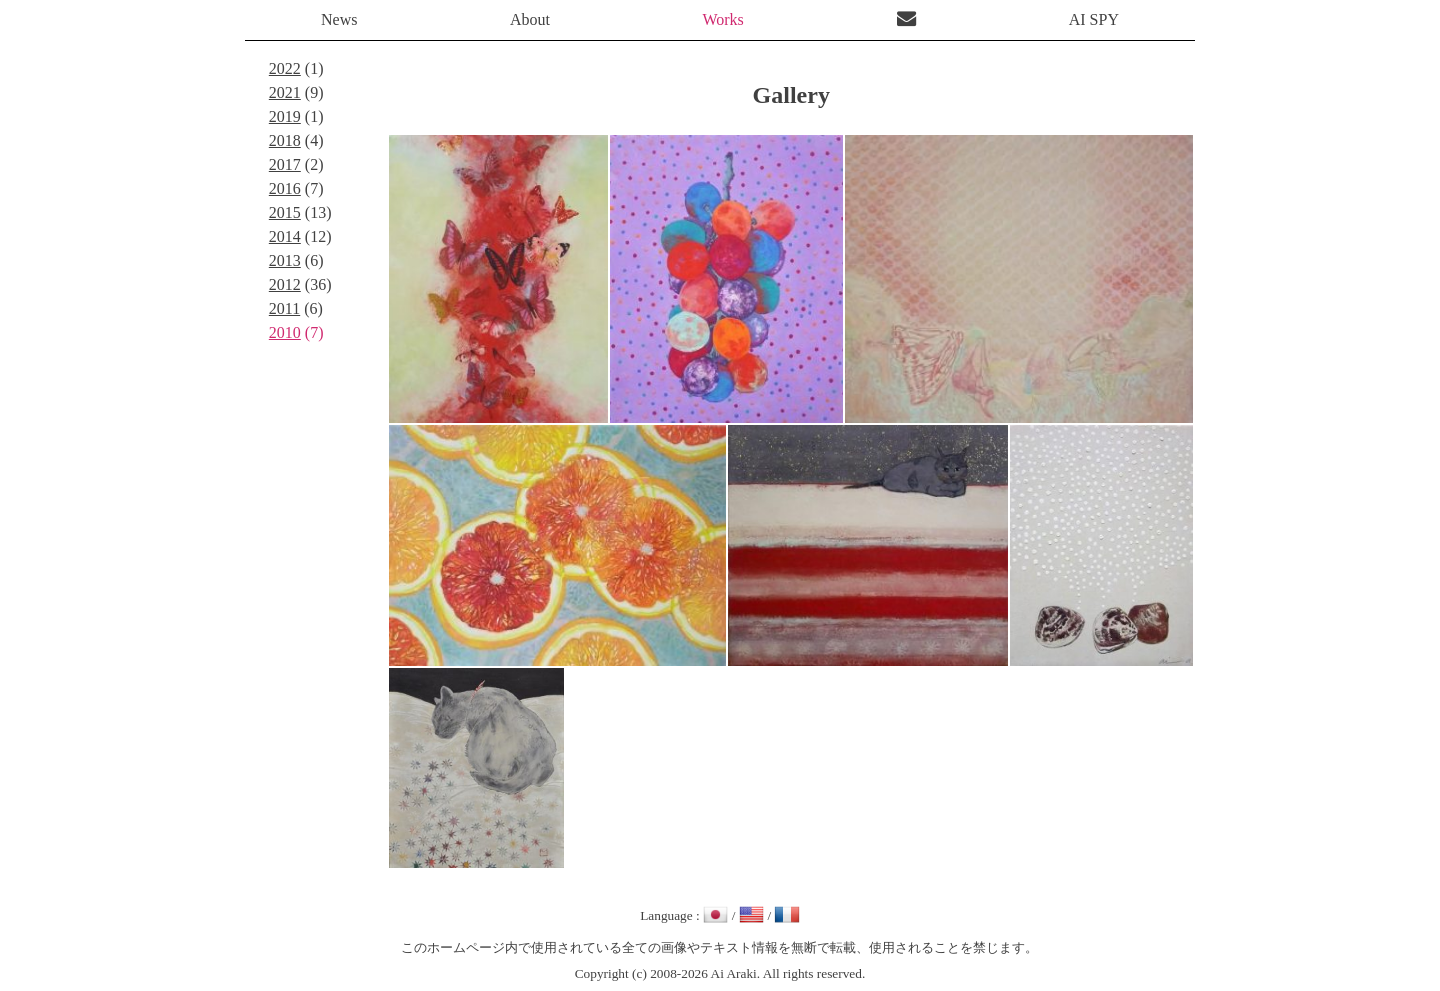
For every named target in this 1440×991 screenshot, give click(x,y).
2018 (285, 140)
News (339, 19)
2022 (285, 68)
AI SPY (1094, 19)
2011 (284, 308)
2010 (285, 332)
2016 (285, 188)
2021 (285, 92)
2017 (285, 164)
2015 (285, 212)
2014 (285, 236)
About (530, 19)
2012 (285, 284)
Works (722, 19)
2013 (285, 260)
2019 (285, 116)
